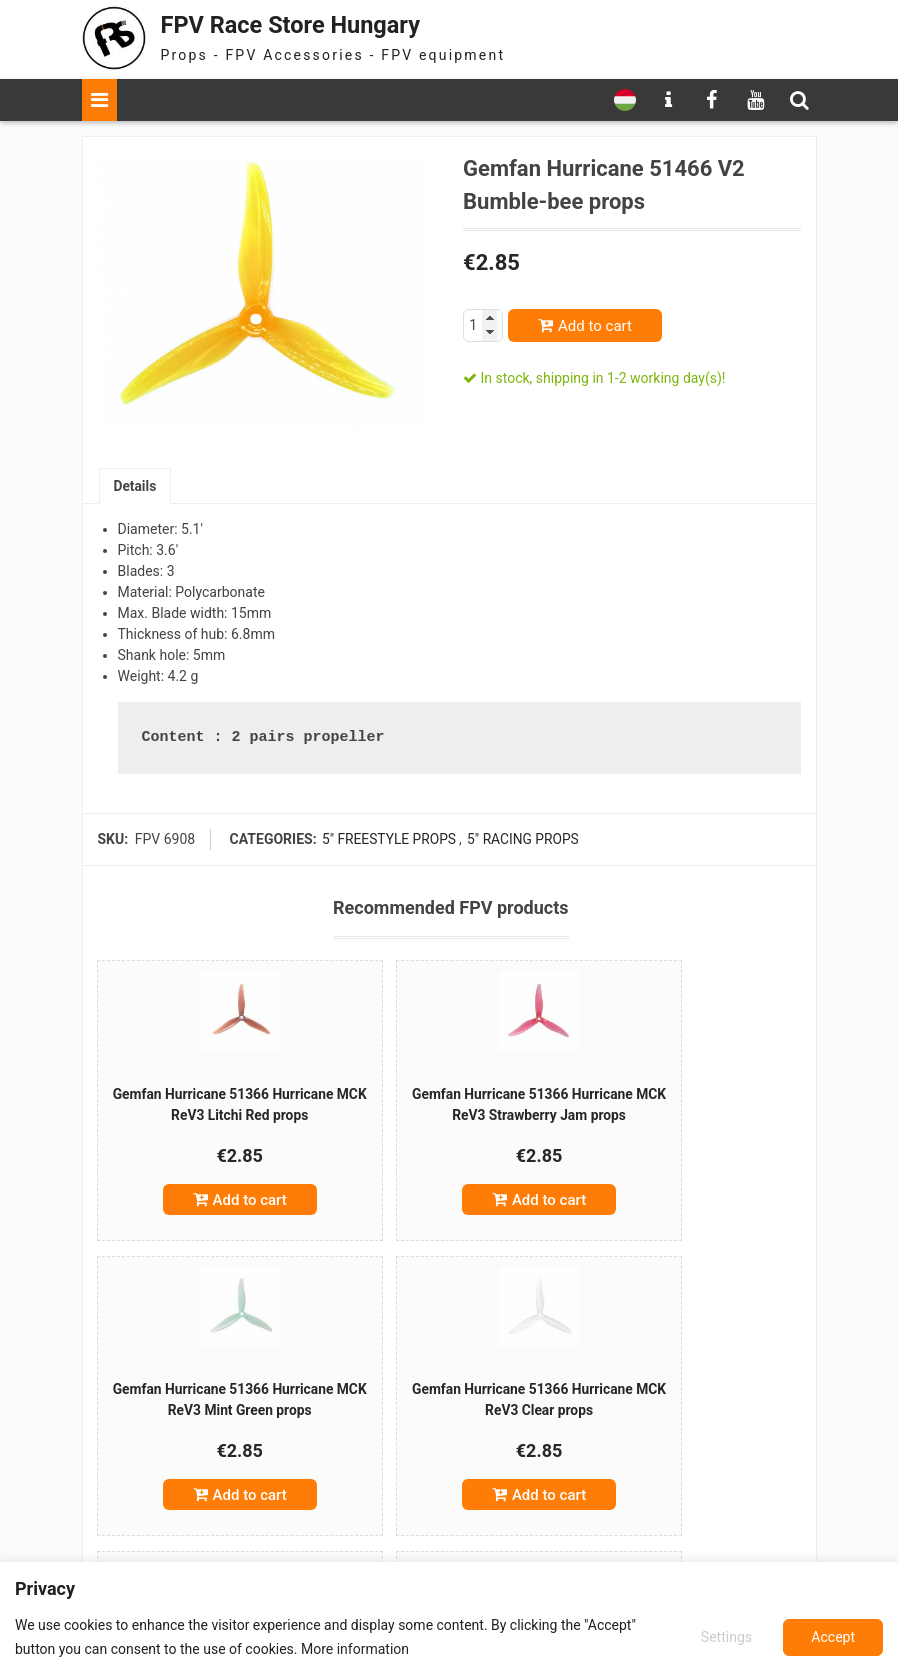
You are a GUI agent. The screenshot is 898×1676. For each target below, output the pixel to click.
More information (355, 1649)
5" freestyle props (388, 840)
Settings (725, 1637)
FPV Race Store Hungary (299, 24)
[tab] (136, 486)
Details (136, 486)
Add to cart (595, 326)
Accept (833, 1637)
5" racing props (523, 840)
